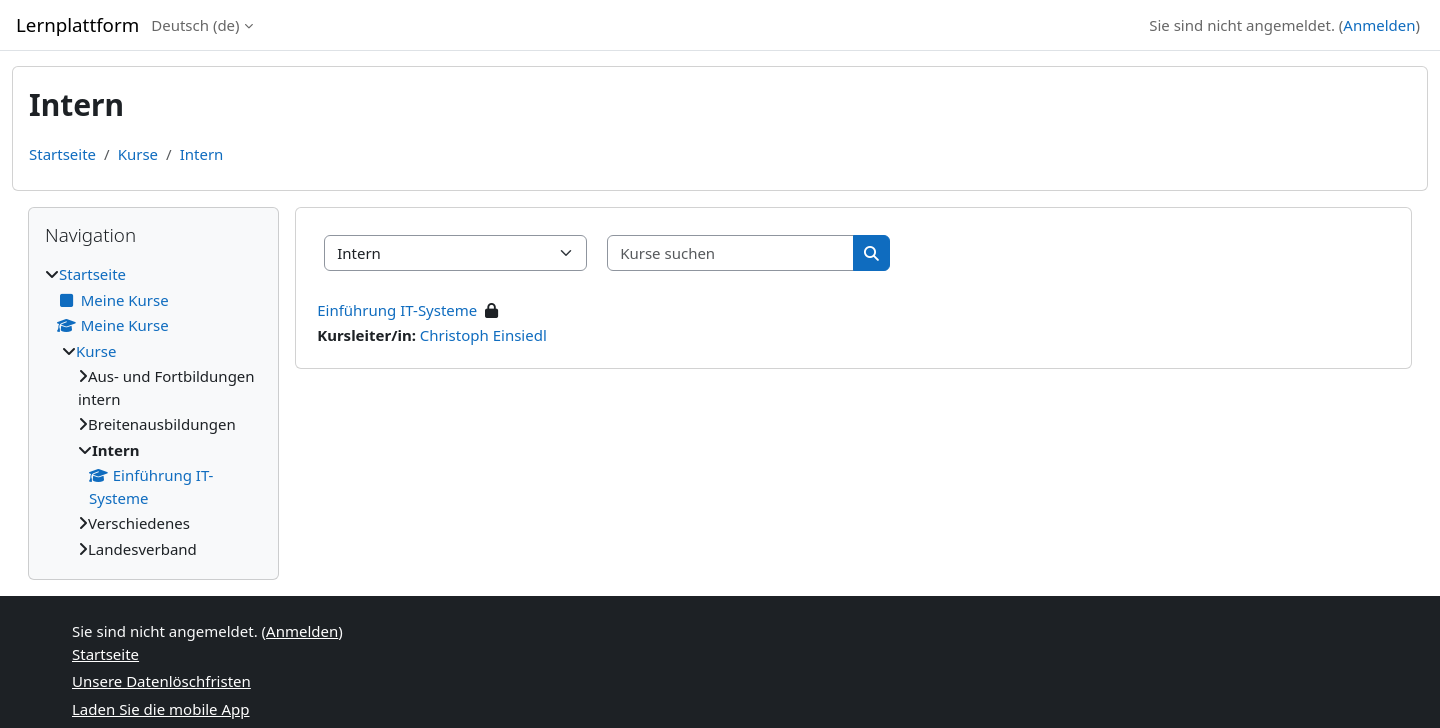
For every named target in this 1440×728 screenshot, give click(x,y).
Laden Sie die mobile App (161, 709)
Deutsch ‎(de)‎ (195, 25)
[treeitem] (153, 411)
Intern (202, 154)
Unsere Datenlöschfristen (161, 681)
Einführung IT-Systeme (397, 310)
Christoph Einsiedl (483, 335)
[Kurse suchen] (731, 253)
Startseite (62, 154)
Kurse (138, 154)
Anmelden (1379, 25)
